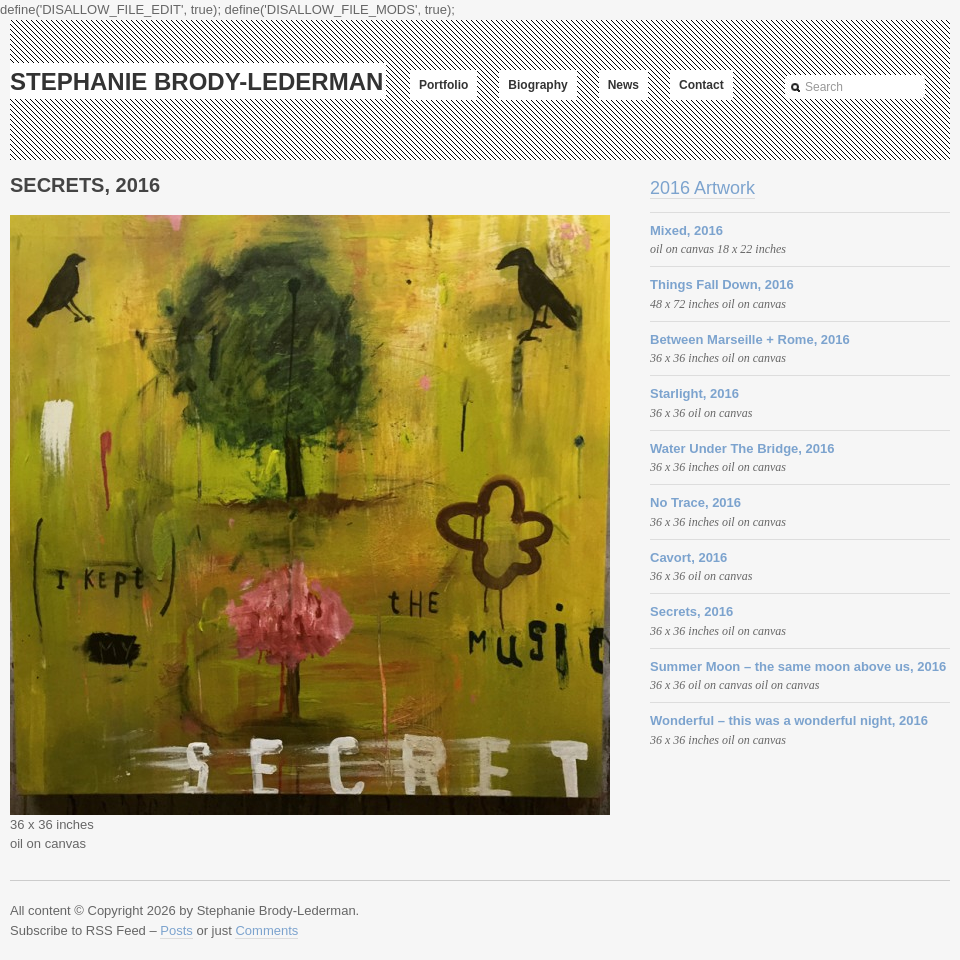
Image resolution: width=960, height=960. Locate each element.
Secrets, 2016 (691, 611)
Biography (537, 85)
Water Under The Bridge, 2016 (742, 448)
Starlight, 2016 (694, 393)
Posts (176, 930)
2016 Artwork (702, 188)
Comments (266, 930)
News (623, 85)
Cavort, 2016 (688, 557)
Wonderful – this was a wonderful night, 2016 (789, 720)
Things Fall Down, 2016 (722, 284)
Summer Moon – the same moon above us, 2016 (798, 666)
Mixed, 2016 (686, 230)
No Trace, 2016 (695, 502)
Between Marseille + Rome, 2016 (750, 339)
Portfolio (443, 85)
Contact (701, 85)
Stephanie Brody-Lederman (196, 81)
